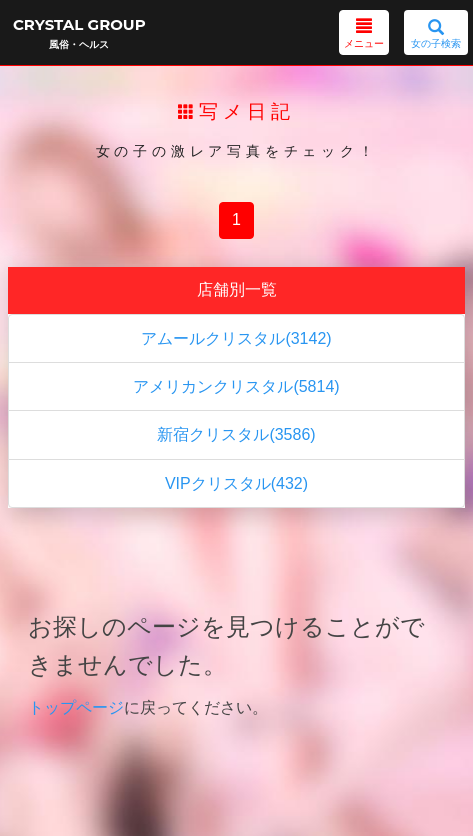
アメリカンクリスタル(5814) (236, 386)
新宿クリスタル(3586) (236, 434)
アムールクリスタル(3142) (236, 338)
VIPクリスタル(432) (236, 483)
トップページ (76, 707)
